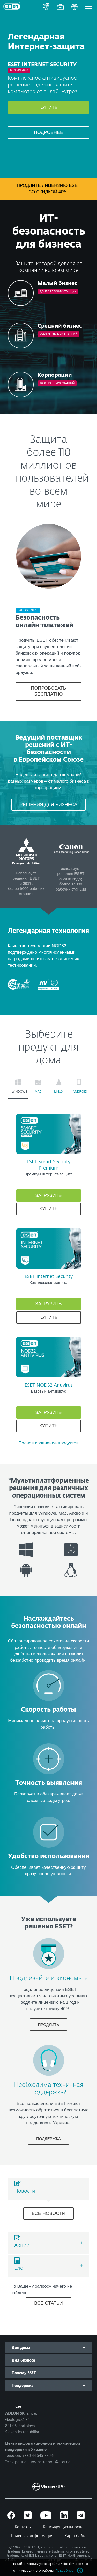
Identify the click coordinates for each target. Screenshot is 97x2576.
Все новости (48, 2213)
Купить (48, 107)
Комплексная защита (48, 1282)
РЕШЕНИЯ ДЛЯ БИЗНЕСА (49, 804)
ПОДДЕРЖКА (48, 2138)
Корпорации (55, 375)
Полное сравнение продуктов (48, 1443)
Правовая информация (32, 2535)
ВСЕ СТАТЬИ (48, 2303)
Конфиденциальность (62, 2526)
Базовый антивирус (48, 1391)
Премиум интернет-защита (48, 1174)
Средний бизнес (60, 326)
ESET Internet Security (49, 1276)
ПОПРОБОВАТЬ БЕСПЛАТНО (48, 691)
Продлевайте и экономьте (49, 1978)
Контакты (23, 2526)
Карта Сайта (75, 2535)
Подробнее (48, 132)
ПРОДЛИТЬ (48, 2024)
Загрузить (48, 1195)
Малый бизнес (57, 283)
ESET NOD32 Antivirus (49, 1385)
